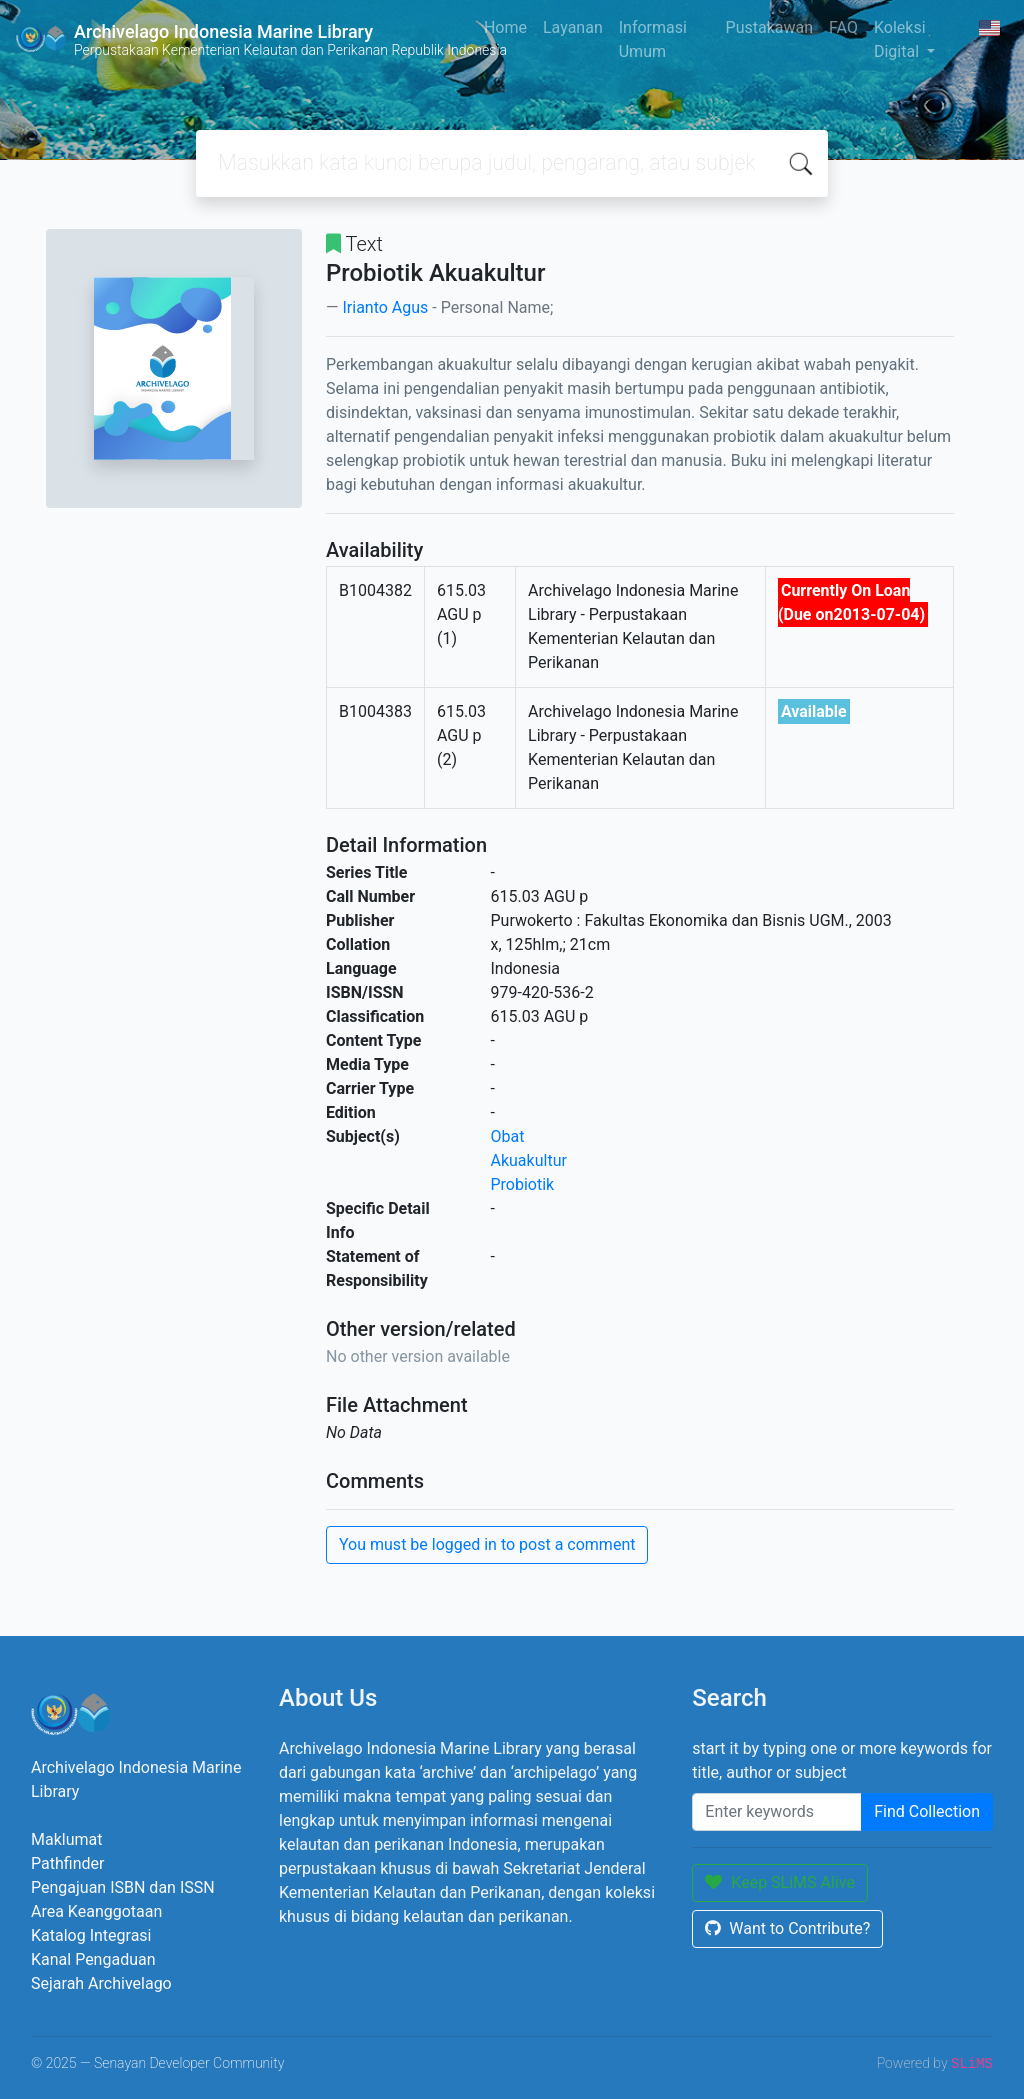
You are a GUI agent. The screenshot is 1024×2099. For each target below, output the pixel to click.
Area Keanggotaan (96, 1911)
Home (505, 27)
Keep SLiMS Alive (780, 1882)
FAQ (843, 27)
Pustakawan (769, 27)
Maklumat (66, 1839)
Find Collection (927, 1811)
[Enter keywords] (777, 1812)
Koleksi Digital (900, 39)
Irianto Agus (385, 307)
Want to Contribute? (787, 1928)
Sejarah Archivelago (101, 1983)
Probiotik (523, 1184)
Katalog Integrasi (91, 1935)
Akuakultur (529, 1160)
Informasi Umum (653, 39)
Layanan (573, 27)
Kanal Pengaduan (93, 1959)
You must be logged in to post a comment (487, 1544)
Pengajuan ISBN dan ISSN (123, 1887)
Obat (508, 1136)
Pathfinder (67, 1863)
